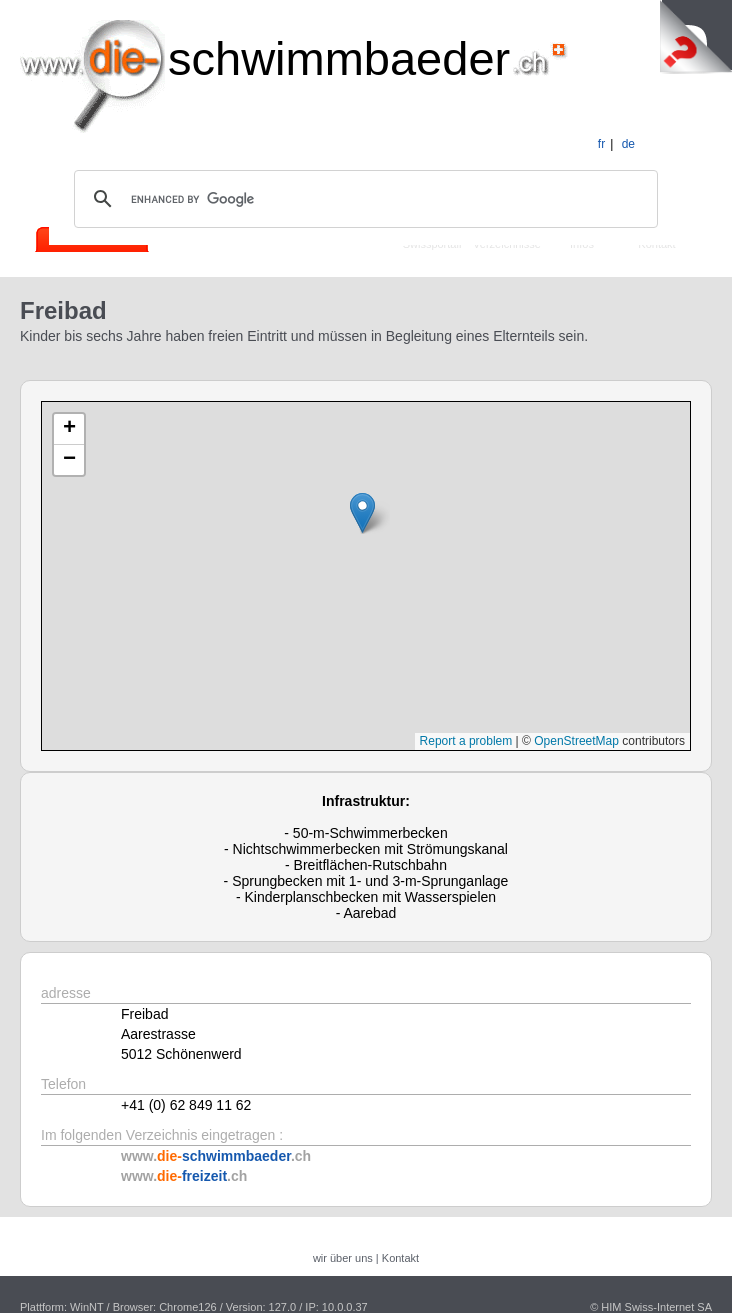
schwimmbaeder (339, 58)
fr (601, 144)
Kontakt (400, 1258)
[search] (363, 199)
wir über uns (343, 1258)
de (628, 144)
